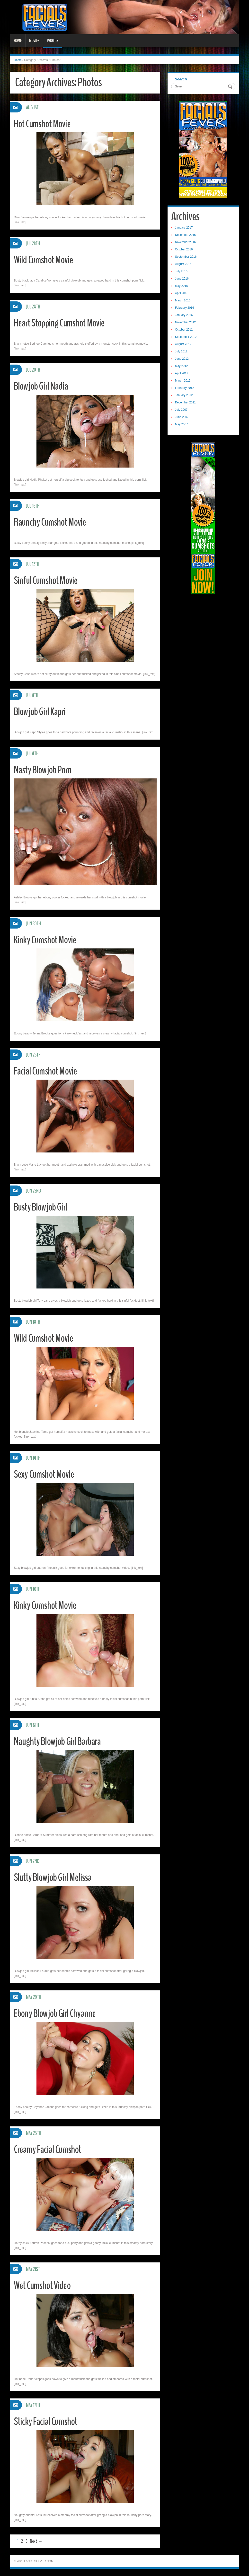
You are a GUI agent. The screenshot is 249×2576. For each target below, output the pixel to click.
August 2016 (183, 264)
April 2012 (181, 373)
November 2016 (185, 242)
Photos (52, 40)
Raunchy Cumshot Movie (51, 522)
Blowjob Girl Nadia (42, 386)
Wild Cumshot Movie (44, 259)
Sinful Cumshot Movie (47, 580)
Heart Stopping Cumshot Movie (61, 323)
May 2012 (181, 366)
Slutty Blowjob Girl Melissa (54, 1877)
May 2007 (181, 424)
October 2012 (184, 329)
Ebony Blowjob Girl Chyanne (56, 2013)
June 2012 (182, 358)
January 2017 (184, 227)
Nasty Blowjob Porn (44, 769)
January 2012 (184, 395)
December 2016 (185, 235)
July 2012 (181, 351)
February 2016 (184, 307)
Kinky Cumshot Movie (46, 939)
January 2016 (184, 315)
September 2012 (186, 337)
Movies (34, 40)
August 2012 (183, 344)
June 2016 (182, 278)
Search (181, 79)
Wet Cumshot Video (43, 2285)
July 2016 (181, 271)
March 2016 (182, 300)
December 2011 (185, 402)
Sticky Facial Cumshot (46, 2421)
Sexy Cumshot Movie (45, 1474)
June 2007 (182, 417)
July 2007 (181, 409)
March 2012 (182, 380)
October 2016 (184, 249)
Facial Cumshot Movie (47, 1071)
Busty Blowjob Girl (42, 1207)
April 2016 (181, 293)
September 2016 (186, 256)
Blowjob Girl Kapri (41, 711)
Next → (36, 2541)
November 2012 (185, 322)
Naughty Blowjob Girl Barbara (60, 1741)
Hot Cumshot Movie (43, 123)
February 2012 (184, 388)
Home (18, 40)
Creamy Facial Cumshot (49, 2149)
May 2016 (181, 286)
